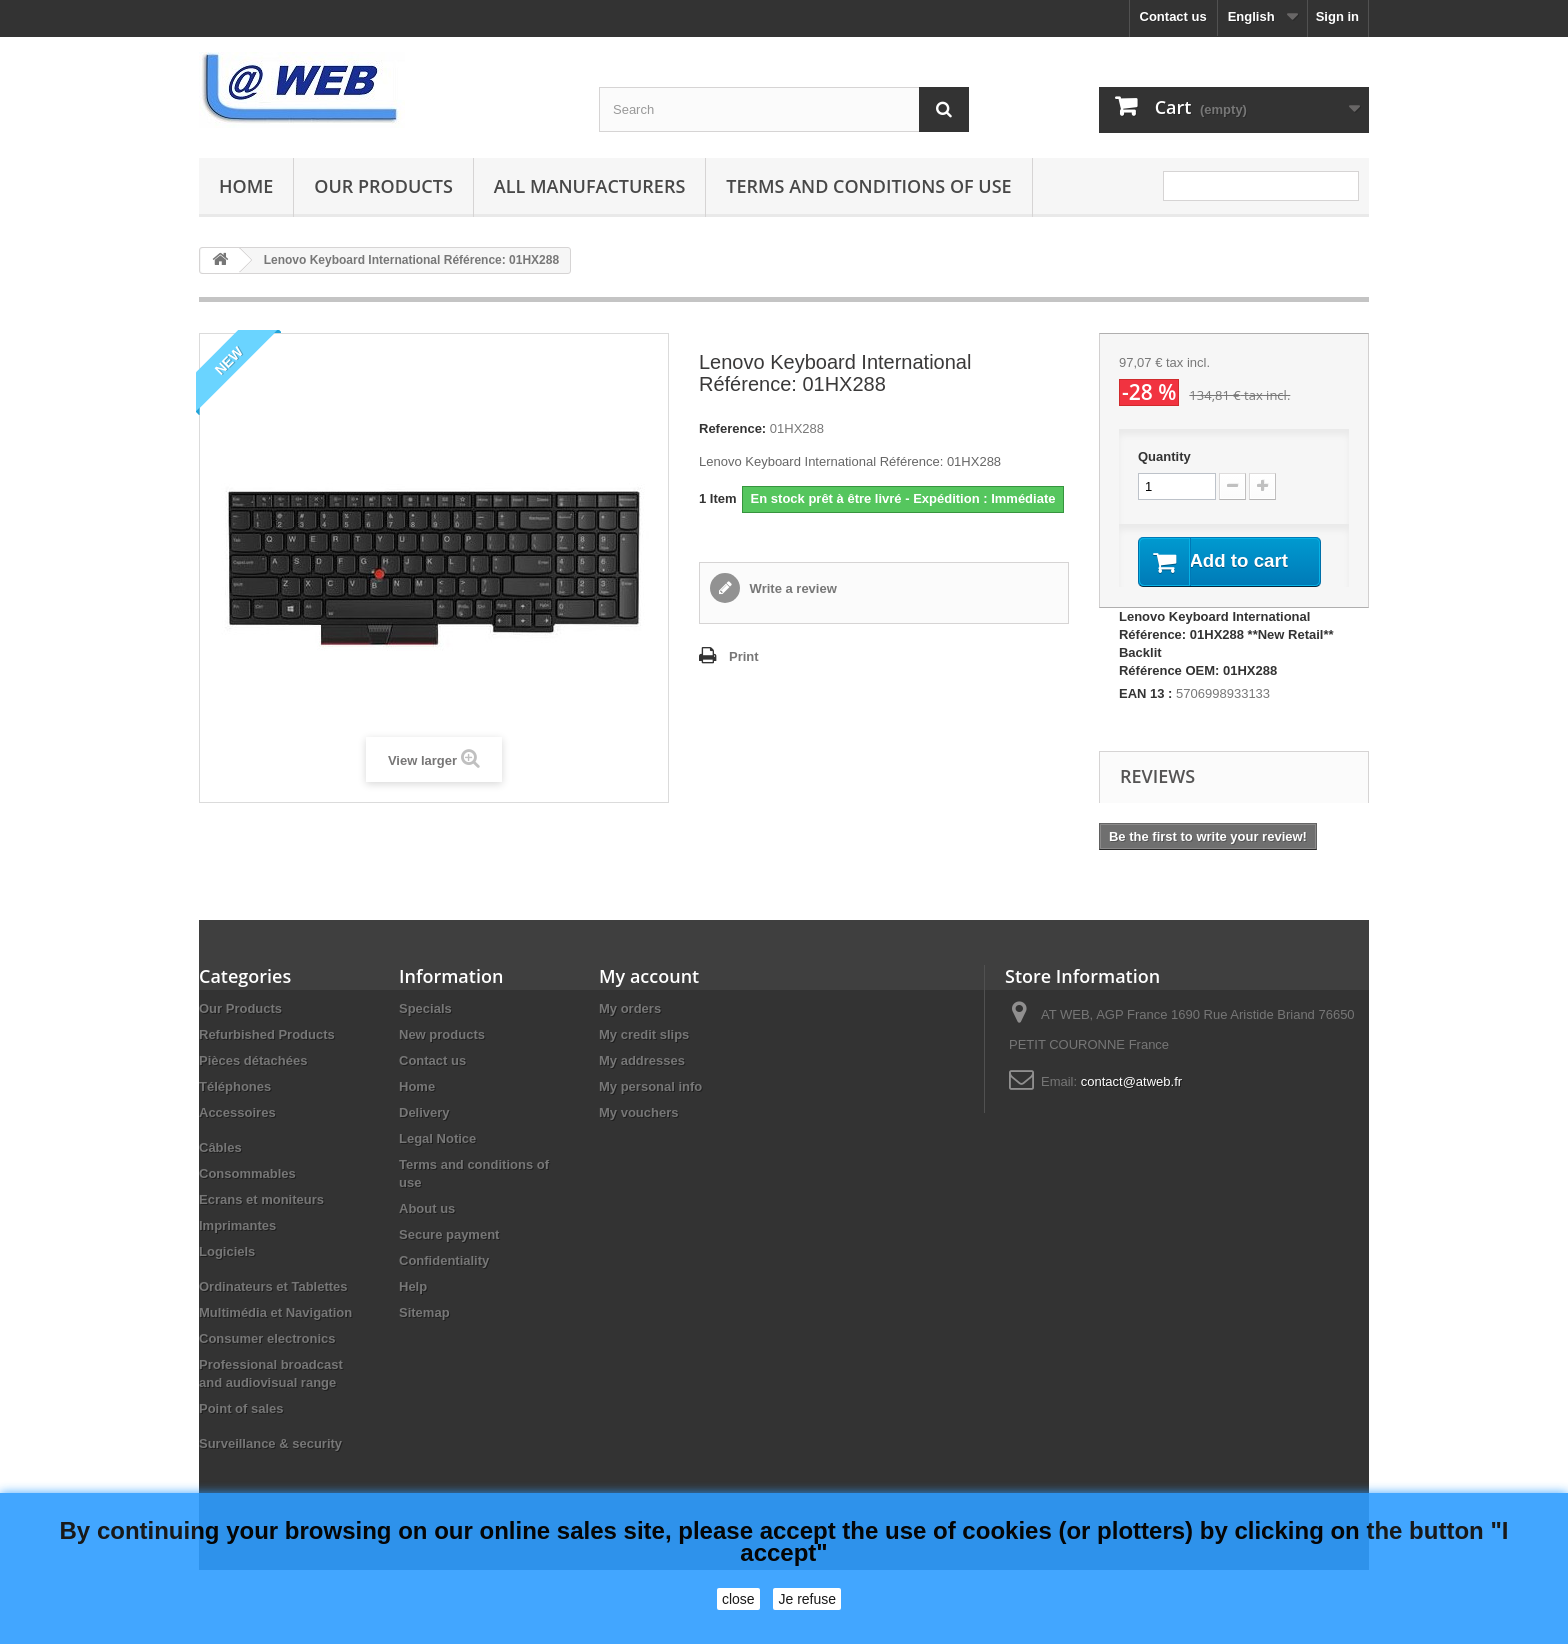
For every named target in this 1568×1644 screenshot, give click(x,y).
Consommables (247, 1197)
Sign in (1337, 16)
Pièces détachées (253, 1084)
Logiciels (227, 1275)
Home (246, 186)
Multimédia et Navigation (275, 1336)
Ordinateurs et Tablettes (273, 1310)
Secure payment (449, 1258)
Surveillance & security (270, 1467)
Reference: (732, 428)
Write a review (791, 588)
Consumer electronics (267, 1362)
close (738, 1599)
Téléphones (235, 1110)
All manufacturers (589, 186)
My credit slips (644, 1058)
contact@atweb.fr (1131, 1105)
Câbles (220, 1171)
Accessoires (237, 1136)
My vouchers (638, 1136)
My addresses (642, 1084)
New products (442, 1058)
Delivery (424, 1136)
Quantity (1164, 456)
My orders (630, 1032)
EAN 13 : (1145, 717)
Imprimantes (237, 1249)
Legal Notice (437, 1162)
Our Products (383, 186)
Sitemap (424, 1336)
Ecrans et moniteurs (261, 1223)
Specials (425, 1032)
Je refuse (807, 1599)
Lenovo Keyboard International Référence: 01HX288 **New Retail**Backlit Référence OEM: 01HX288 (1226, 667)
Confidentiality (444, 1284)
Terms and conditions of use (868, 186)
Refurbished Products (267, 1058)
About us (427, 1232)
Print (744, 656)
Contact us (1173, 16)
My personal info (650, 1110)
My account (649, 1000)
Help (413, 1310)
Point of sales (241, 1432)
